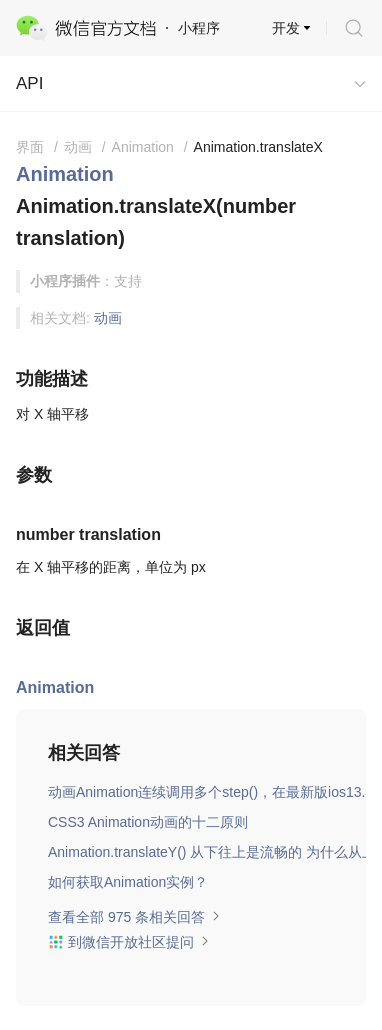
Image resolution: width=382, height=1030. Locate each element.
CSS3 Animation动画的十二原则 (148, 822)
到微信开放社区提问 (129, 942)
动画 (108, 318)
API (29, 83)
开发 (286, 28)
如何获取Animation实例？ (128, 882)
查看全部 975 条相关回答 (134, 917)
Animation (65, 174)
